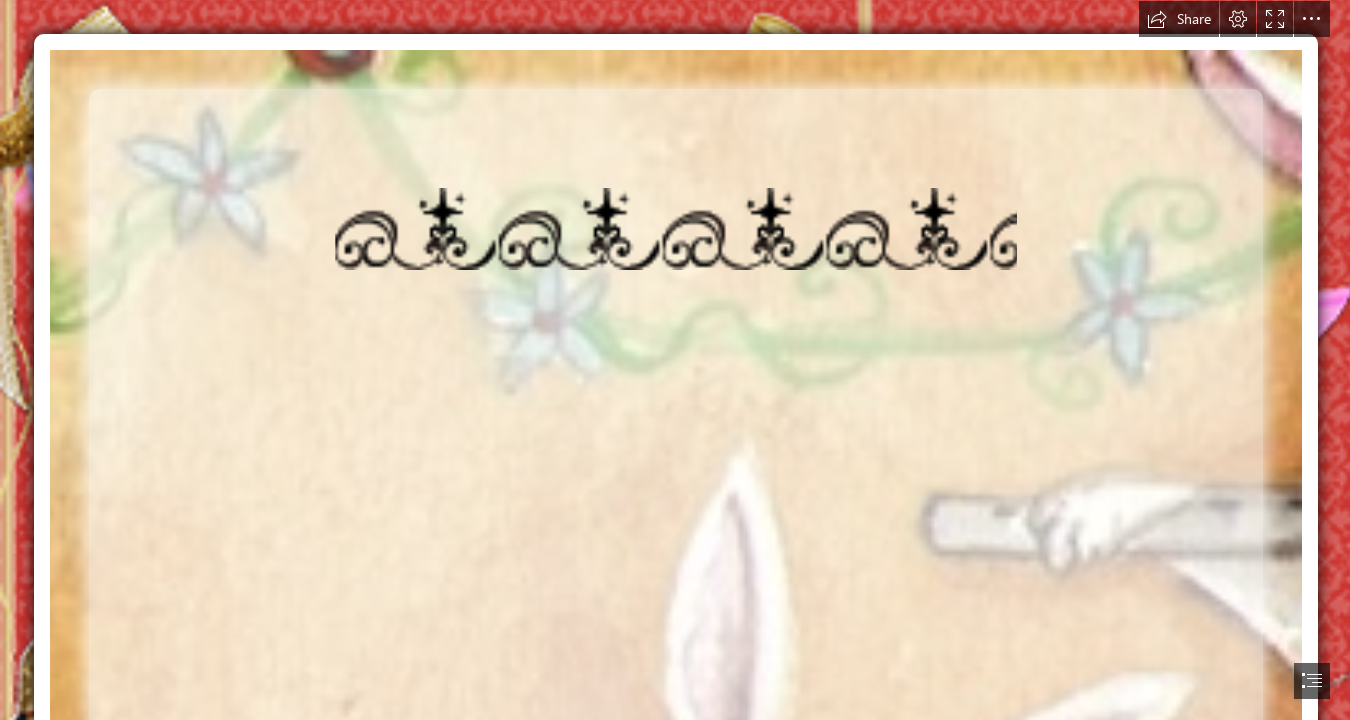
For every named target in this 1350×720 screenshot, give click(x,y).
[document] (675, 360)
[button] (1179, 19)
